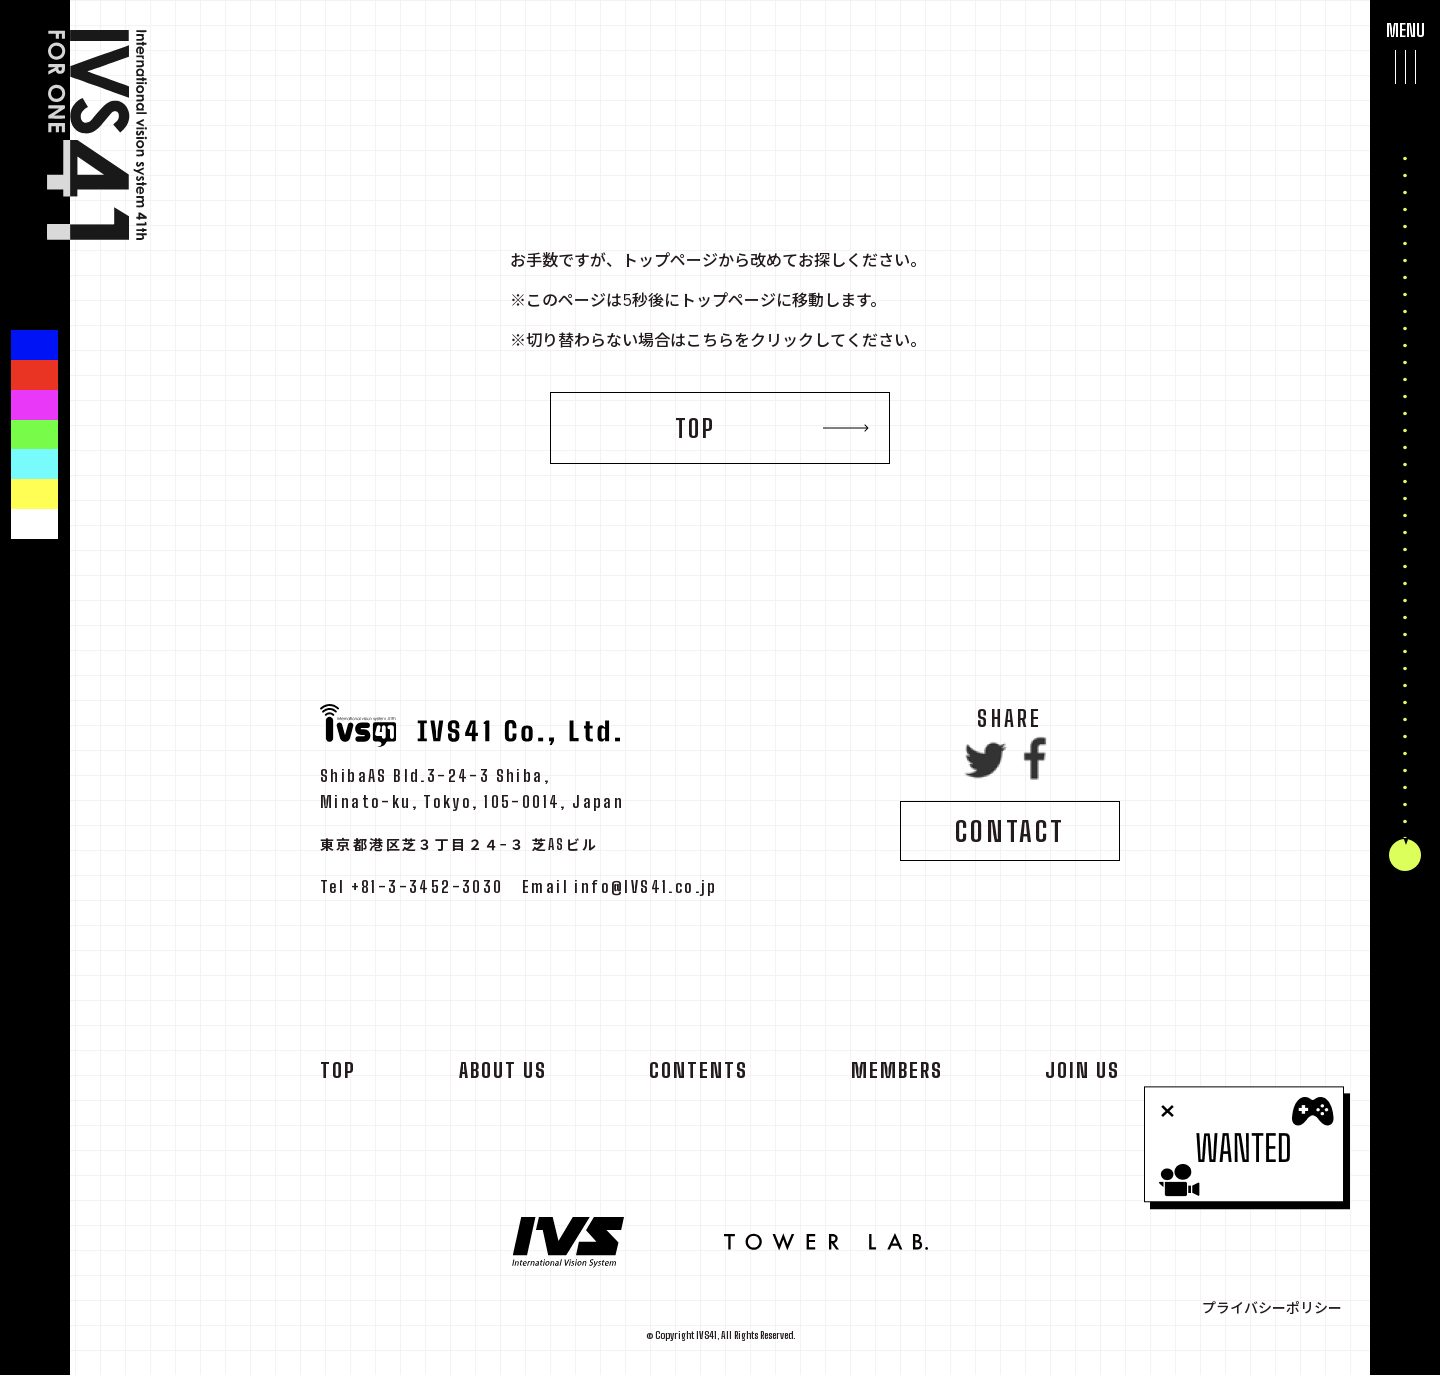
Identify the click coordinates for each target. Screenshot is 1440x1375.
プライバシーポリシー (1272, 1308)
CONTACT (1010, 838)
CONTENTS (698, 1077)
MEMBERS (897, 1077)
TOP (695, 428)
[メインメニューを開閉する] (1405, 66)
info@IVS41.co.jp (645, 893)
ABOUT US (503, 1077)
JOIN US (1082, 1077)
